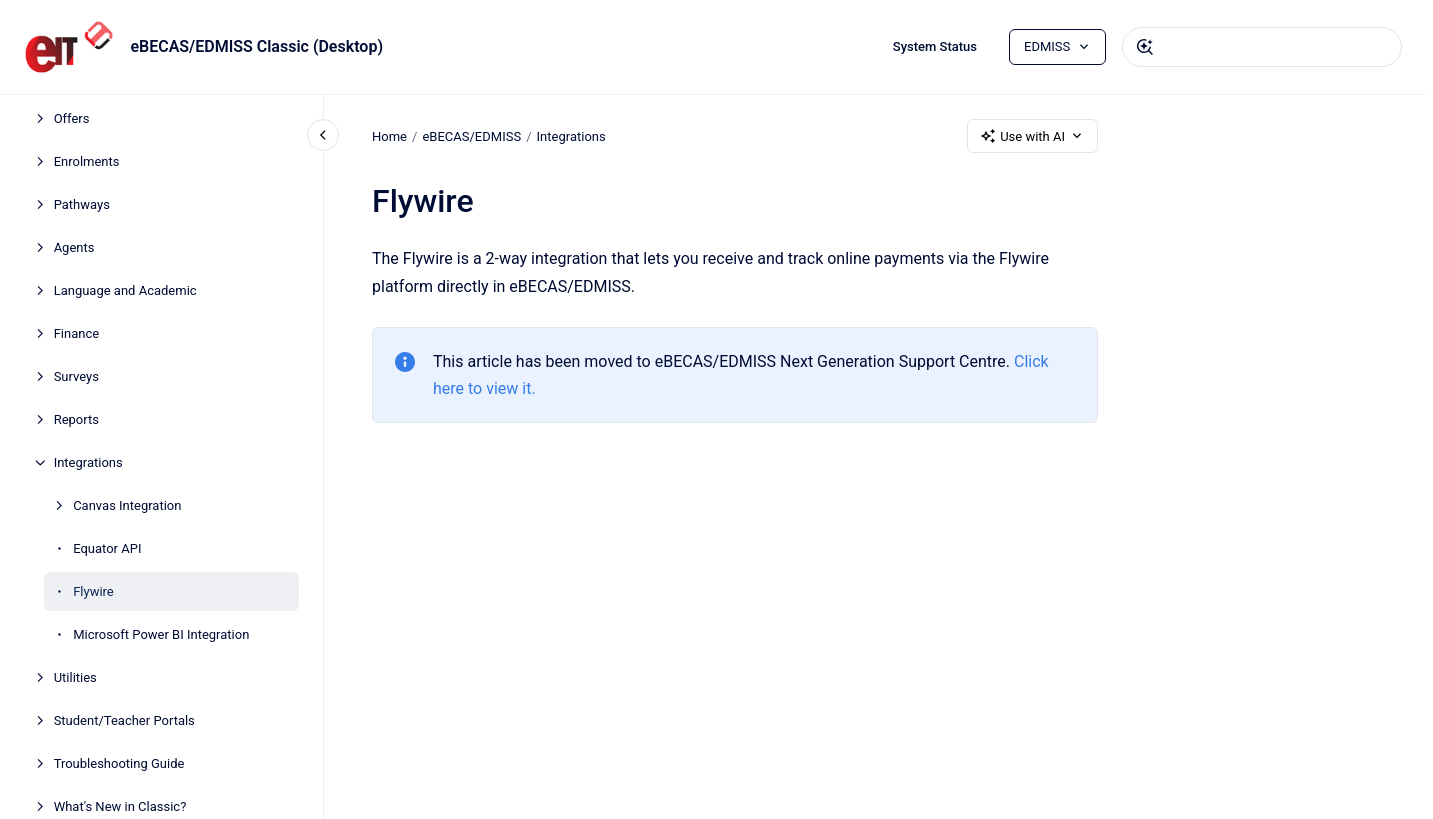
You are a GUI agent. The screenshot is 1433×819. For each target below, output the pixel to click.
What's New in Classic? (120, 806)
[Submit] (1145, 47)
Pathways (82, 204)
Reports (76, 419)
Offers (72, 118)
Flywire (93, 591)
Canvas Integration (127, 505)
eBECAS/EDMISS (471, 135)
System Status (935, 46)
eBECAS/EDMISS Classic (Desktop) (256, 46)
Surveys (76, 376)
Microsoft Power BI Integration (161, 634)
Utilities (75, 677)
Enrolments (87, 161)
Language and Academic (125, 290)
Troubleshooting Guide (119, 763)
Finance (76, 333)
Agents (74, 247)
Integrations (88, 462)
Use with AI (1032, 136)
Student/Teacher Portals (124, 720)
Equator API (107, 548)
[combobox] (1262, 47)
